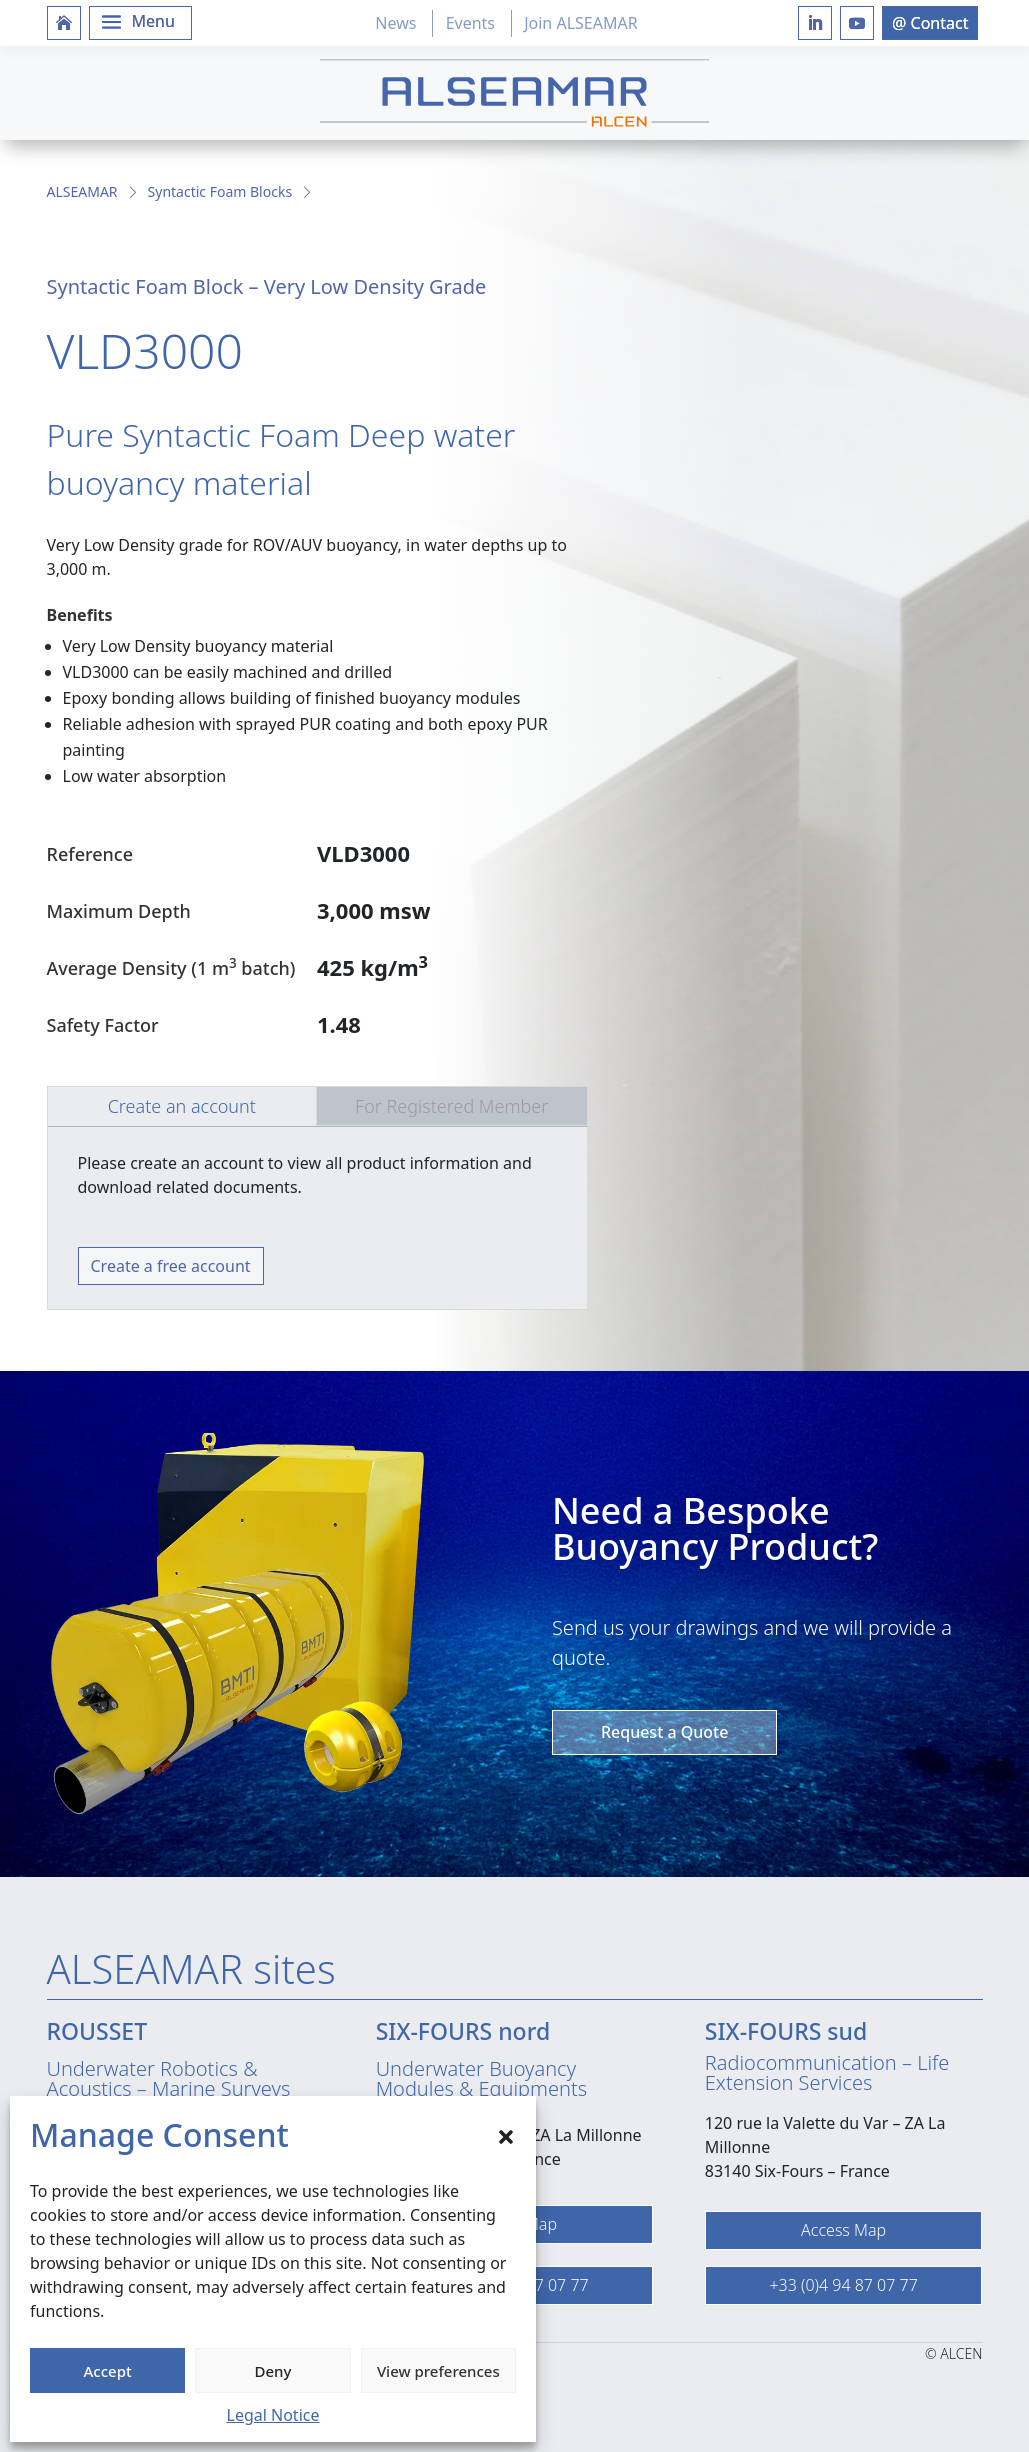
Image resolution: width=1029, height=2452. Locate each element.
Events (470, 23)
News (395, 23)
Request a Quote (664, 1732)
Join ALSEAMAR (580, 23)
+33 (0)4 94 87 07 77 (843, 2285)
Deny (273, 2371)
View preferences (438, 2371)
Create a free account (171, 1266)
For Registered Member (451, 1106)
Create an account (182, 1106)
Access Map (843, 2230)
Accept (108, 2371)
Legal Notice (273, 2415)
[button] (506, 2135)
